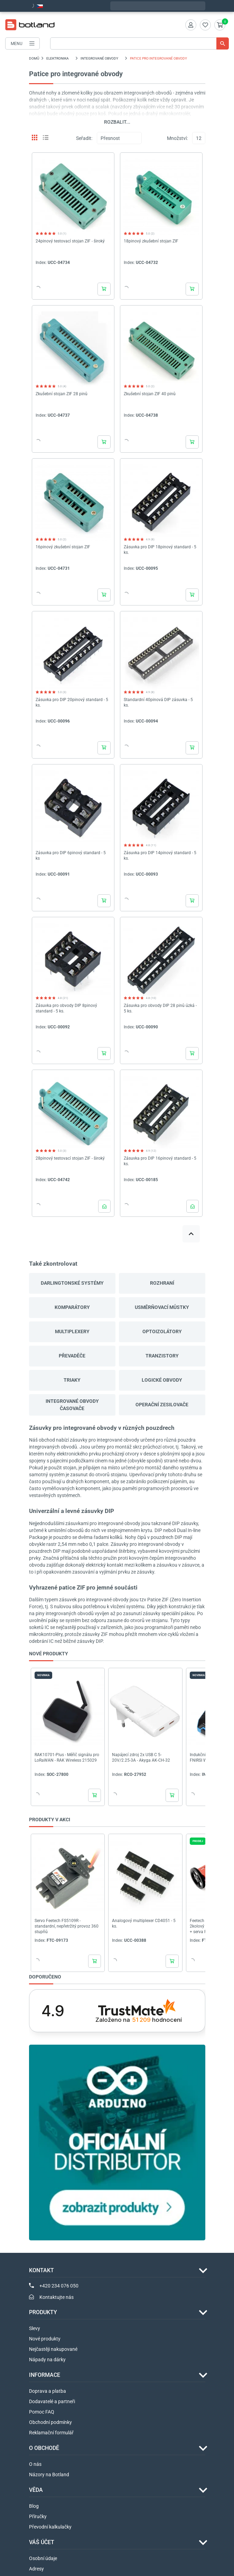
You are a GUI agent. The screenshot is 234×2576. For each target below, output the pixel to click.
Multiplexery (72, 1331)
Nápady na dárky (47, 2359)
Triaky (72, 1380)
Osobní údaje (43, 2558)
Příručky (38, 2516)
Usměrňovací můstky (162, 1307)
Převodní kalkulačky (50, 2527)
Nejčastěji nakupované (53, 2349)
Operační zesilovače (161, 1404)
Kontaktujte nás (56, 2297)
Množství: (177, 138)
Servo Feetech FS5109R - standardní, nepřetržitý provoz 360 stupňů (67, 1926)
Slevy (34, 2328)
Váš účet (41, 2542)
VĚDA (36, 2490)
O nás (35, 2464)
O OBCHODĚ (44, 2448)
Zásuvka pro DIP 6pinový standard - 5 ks (71, 855)
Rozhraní (162, 1283)
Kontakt (41, 2270)
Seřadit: (84, 138)
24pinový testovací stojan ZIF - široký (70, 241)
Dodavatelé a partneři (52, 2401)
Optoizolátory (162, 1331)
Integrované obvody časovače (72, 1404)
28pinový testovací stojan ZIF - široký (70, 1158)
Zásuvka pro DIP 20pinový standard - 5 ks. (72, 702)
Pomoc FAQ (41, 2412)
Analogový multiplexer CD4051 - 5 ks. (144, 1923)
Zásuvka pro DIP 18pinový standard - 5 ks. (160, 550)
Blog (34, 2506)
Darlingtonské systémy (72, 1283)
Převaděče (72, 1355)
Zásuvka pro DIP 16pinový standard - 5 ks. (160, 1161)
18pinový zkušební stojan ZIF (151, 241)
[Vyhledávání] (139, 43)
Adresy (36, 2568)
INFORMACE (44, 2375)
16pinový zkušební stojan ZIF (63, 547)
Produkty (43, 2312)
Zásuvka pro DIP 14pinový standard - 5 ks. (160, 855)
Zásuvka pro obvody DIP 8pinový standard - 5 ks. (66, 1008)
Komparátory (72, 1307)
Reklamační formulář (51, 2432)
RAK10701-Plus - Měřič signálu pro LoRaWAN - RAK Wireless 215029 (67, 1757)
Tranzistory (162, 1355)
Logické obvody (162, 1380)
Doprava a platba (47, 2391)
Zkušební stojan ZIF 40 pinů (150, 393)
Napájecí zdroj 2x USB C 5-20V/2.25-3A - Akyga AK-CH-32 (141, 1757)
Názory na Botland (49, 2474)
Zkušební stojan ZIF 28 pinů (61, 393)
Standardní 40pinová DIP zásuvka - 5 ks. (158, 702)
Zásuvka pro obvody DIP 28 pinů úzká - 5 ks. (160, 1008)
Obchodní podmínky (50, 2422)
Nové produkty (44, 2339)
